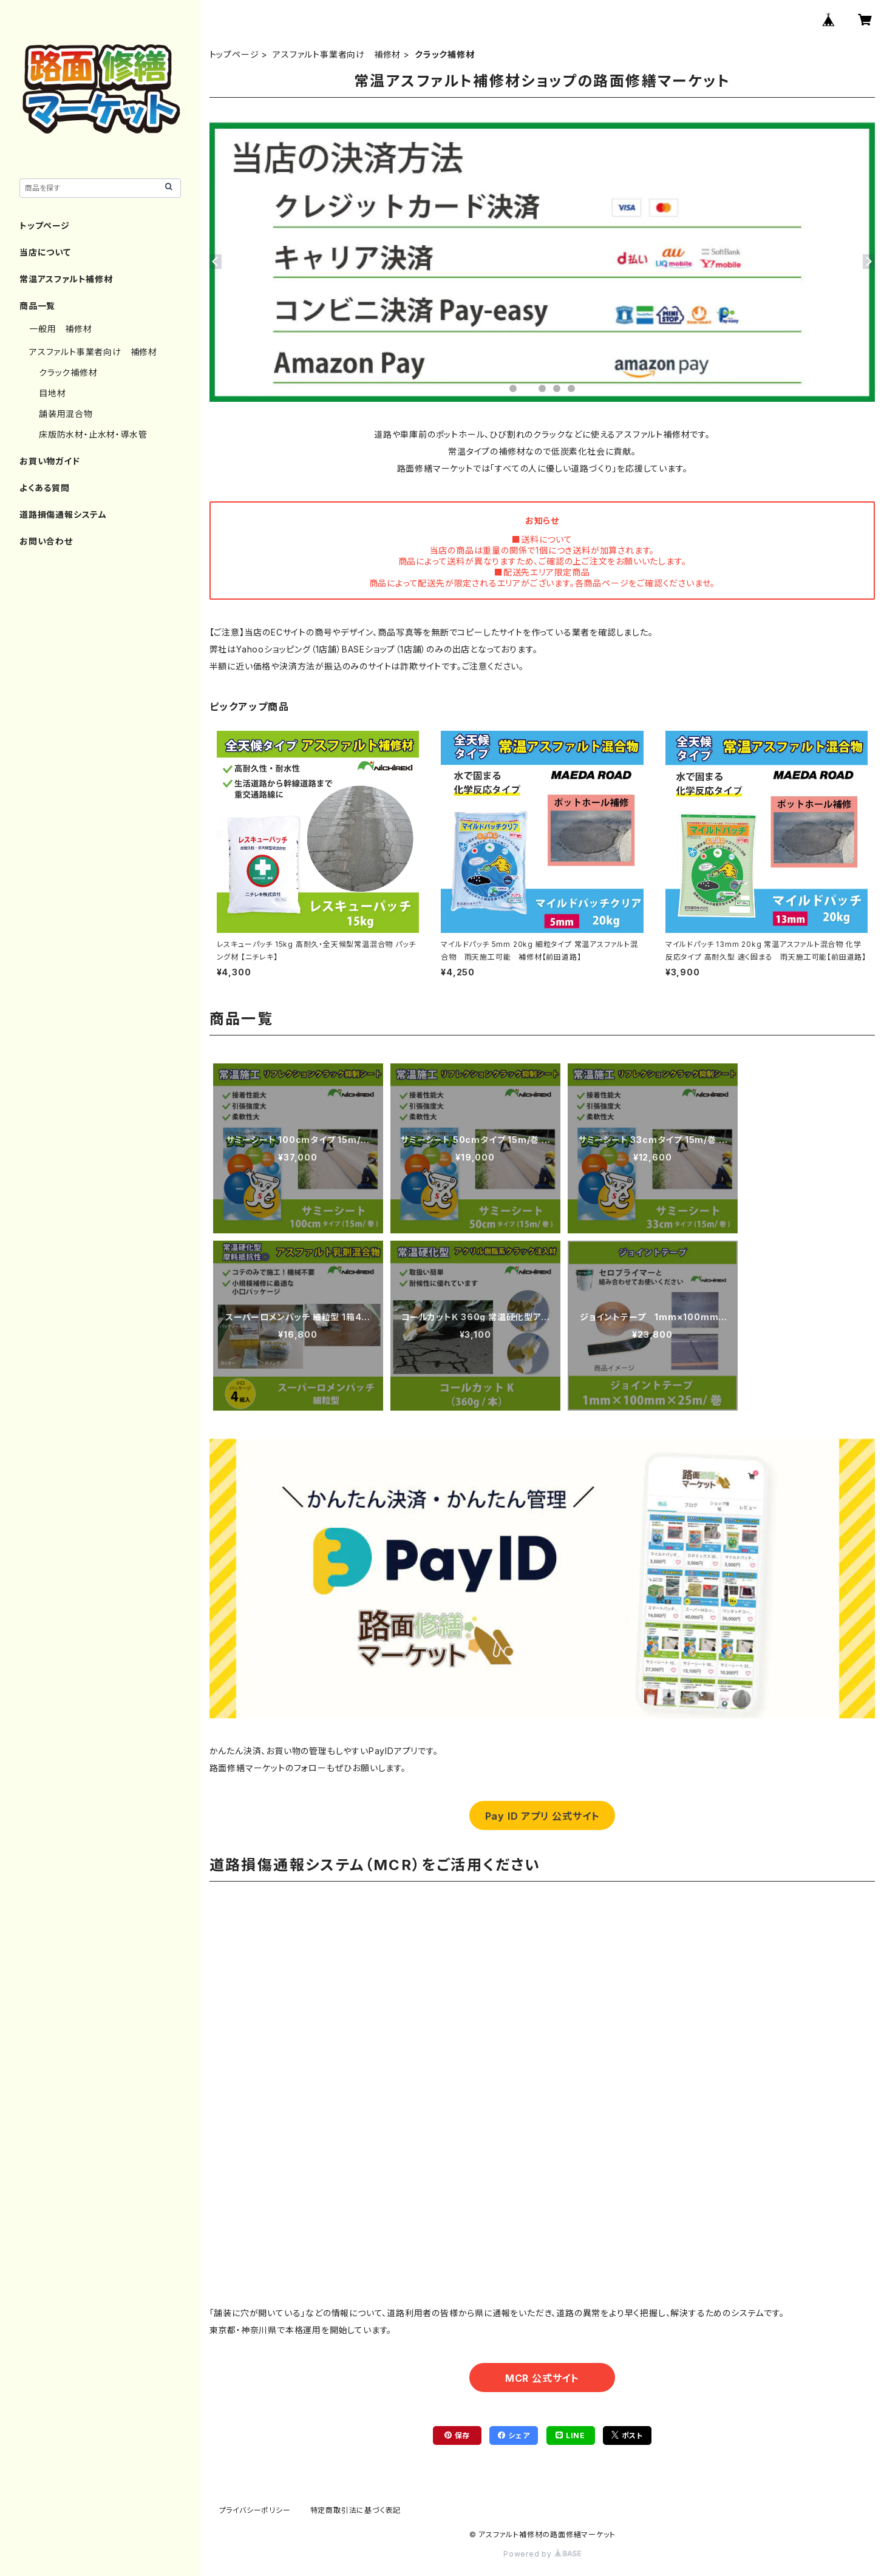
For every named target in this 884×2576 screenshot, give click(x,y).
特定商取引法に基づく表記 (355, 2510)
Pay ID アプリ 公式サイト (542, 1816)
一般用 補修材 (60, 329)
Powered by (542, 2553)
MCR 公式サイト (542, 2378)
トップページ (234, 54)
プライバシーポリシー (255, 2510)
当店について (45, 252)
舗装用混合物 (66, 413)
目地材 (52, 393)
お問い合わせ (46, 541)
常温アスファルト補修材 (66, 279)
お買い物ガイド (49, 461)
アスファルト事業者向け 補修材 (337, 54)
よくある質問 (44, 488)
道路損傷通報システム (63, 514)
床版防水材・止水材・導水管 (93, 434)
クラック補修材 (68, 372)
